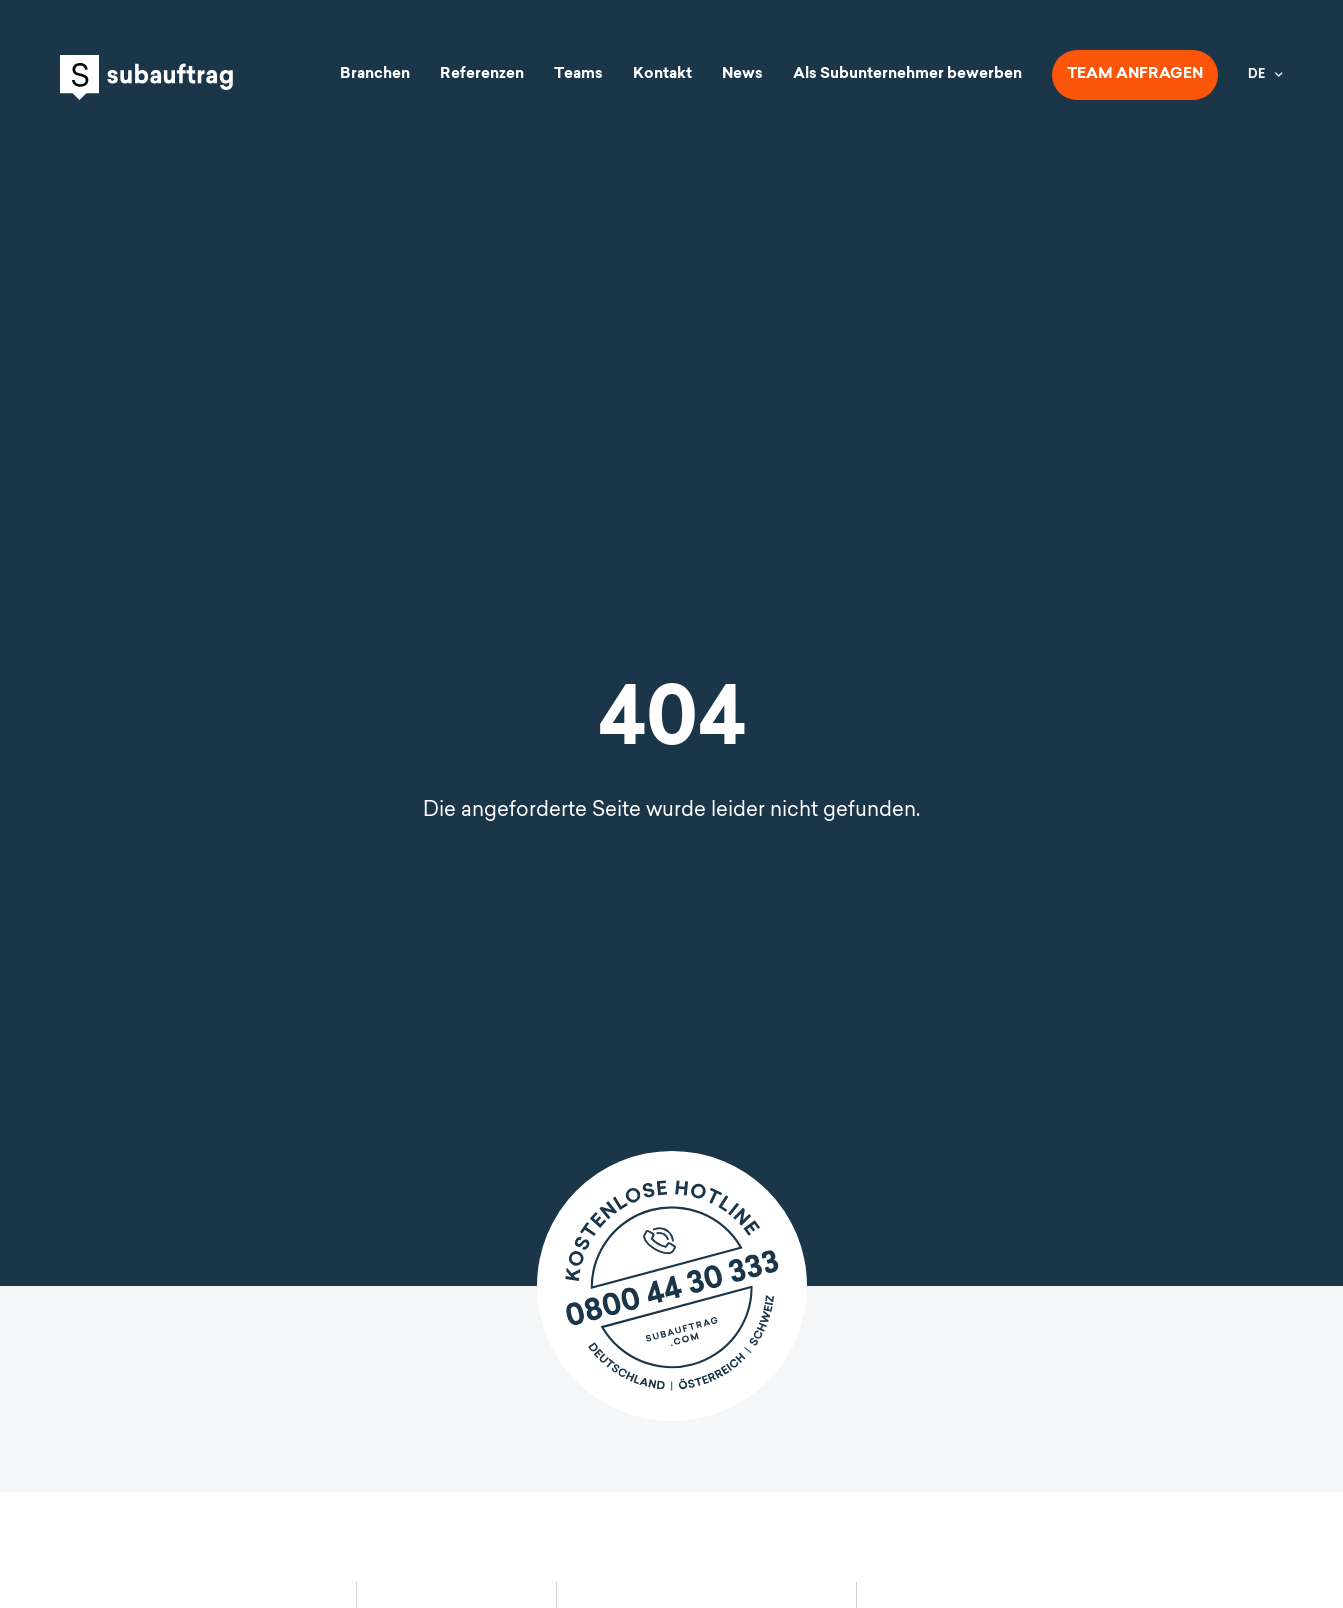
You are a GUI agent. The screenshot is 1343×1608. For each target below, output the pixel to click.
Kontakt (662, 74)
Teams (578, 74)
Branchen (375, 74)
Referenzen (482, 74)
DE (1256, 75)
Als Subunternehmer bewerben (907, 74)
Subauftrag (146, 77)
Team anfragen (1135, 74)
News (742, 74)
